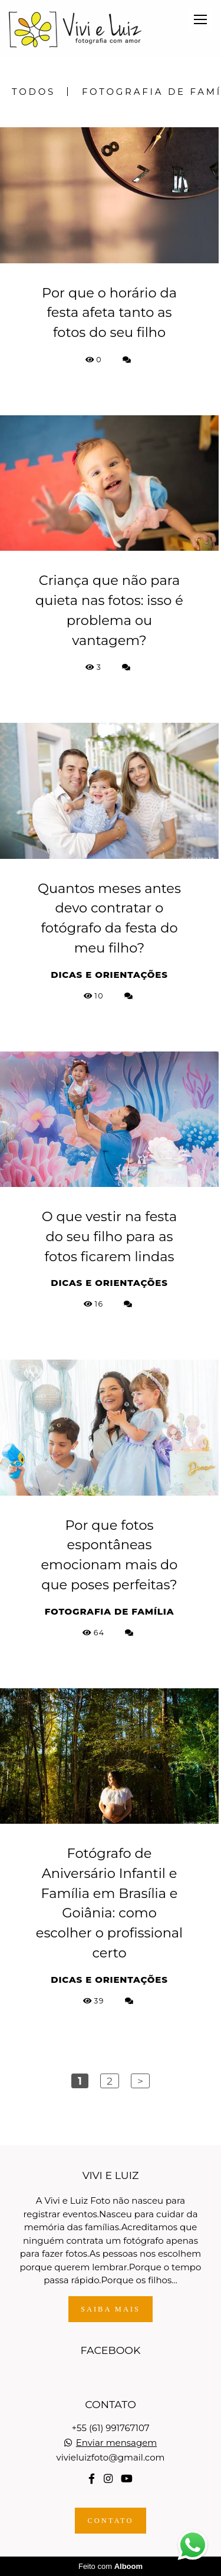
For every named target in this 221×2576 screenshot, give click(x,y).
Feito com (110, 2566)
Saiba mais (110, 2309)
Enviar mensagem (116, 2442)
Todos (33, 91)
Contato (110, 2521)
